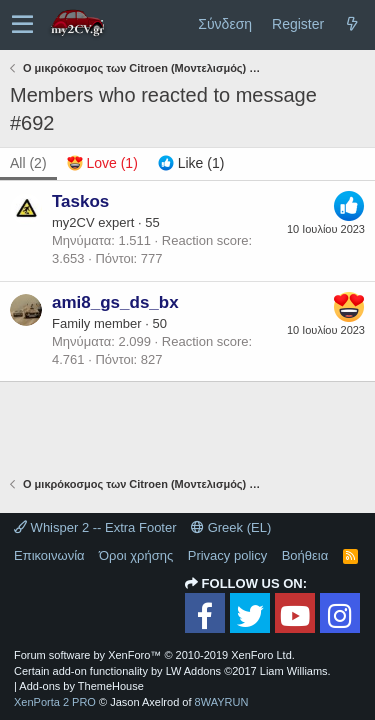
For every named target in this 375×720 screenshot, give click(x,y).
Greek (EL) (231, 527)
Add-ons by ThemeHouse (81, 686)
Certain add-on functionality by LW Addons (172, 671)
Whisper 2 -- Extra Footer (95, 527)
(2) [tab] (28, 163)
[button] (22, 25)
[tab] (102, 164)
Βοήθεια (305, 555)
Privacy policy (227, 555)
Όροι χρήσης (136, 555)
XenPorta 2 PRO (55, 702)
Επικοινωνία (49, 555)
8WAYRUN (222, 702)
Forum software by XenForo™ (154, 655)
